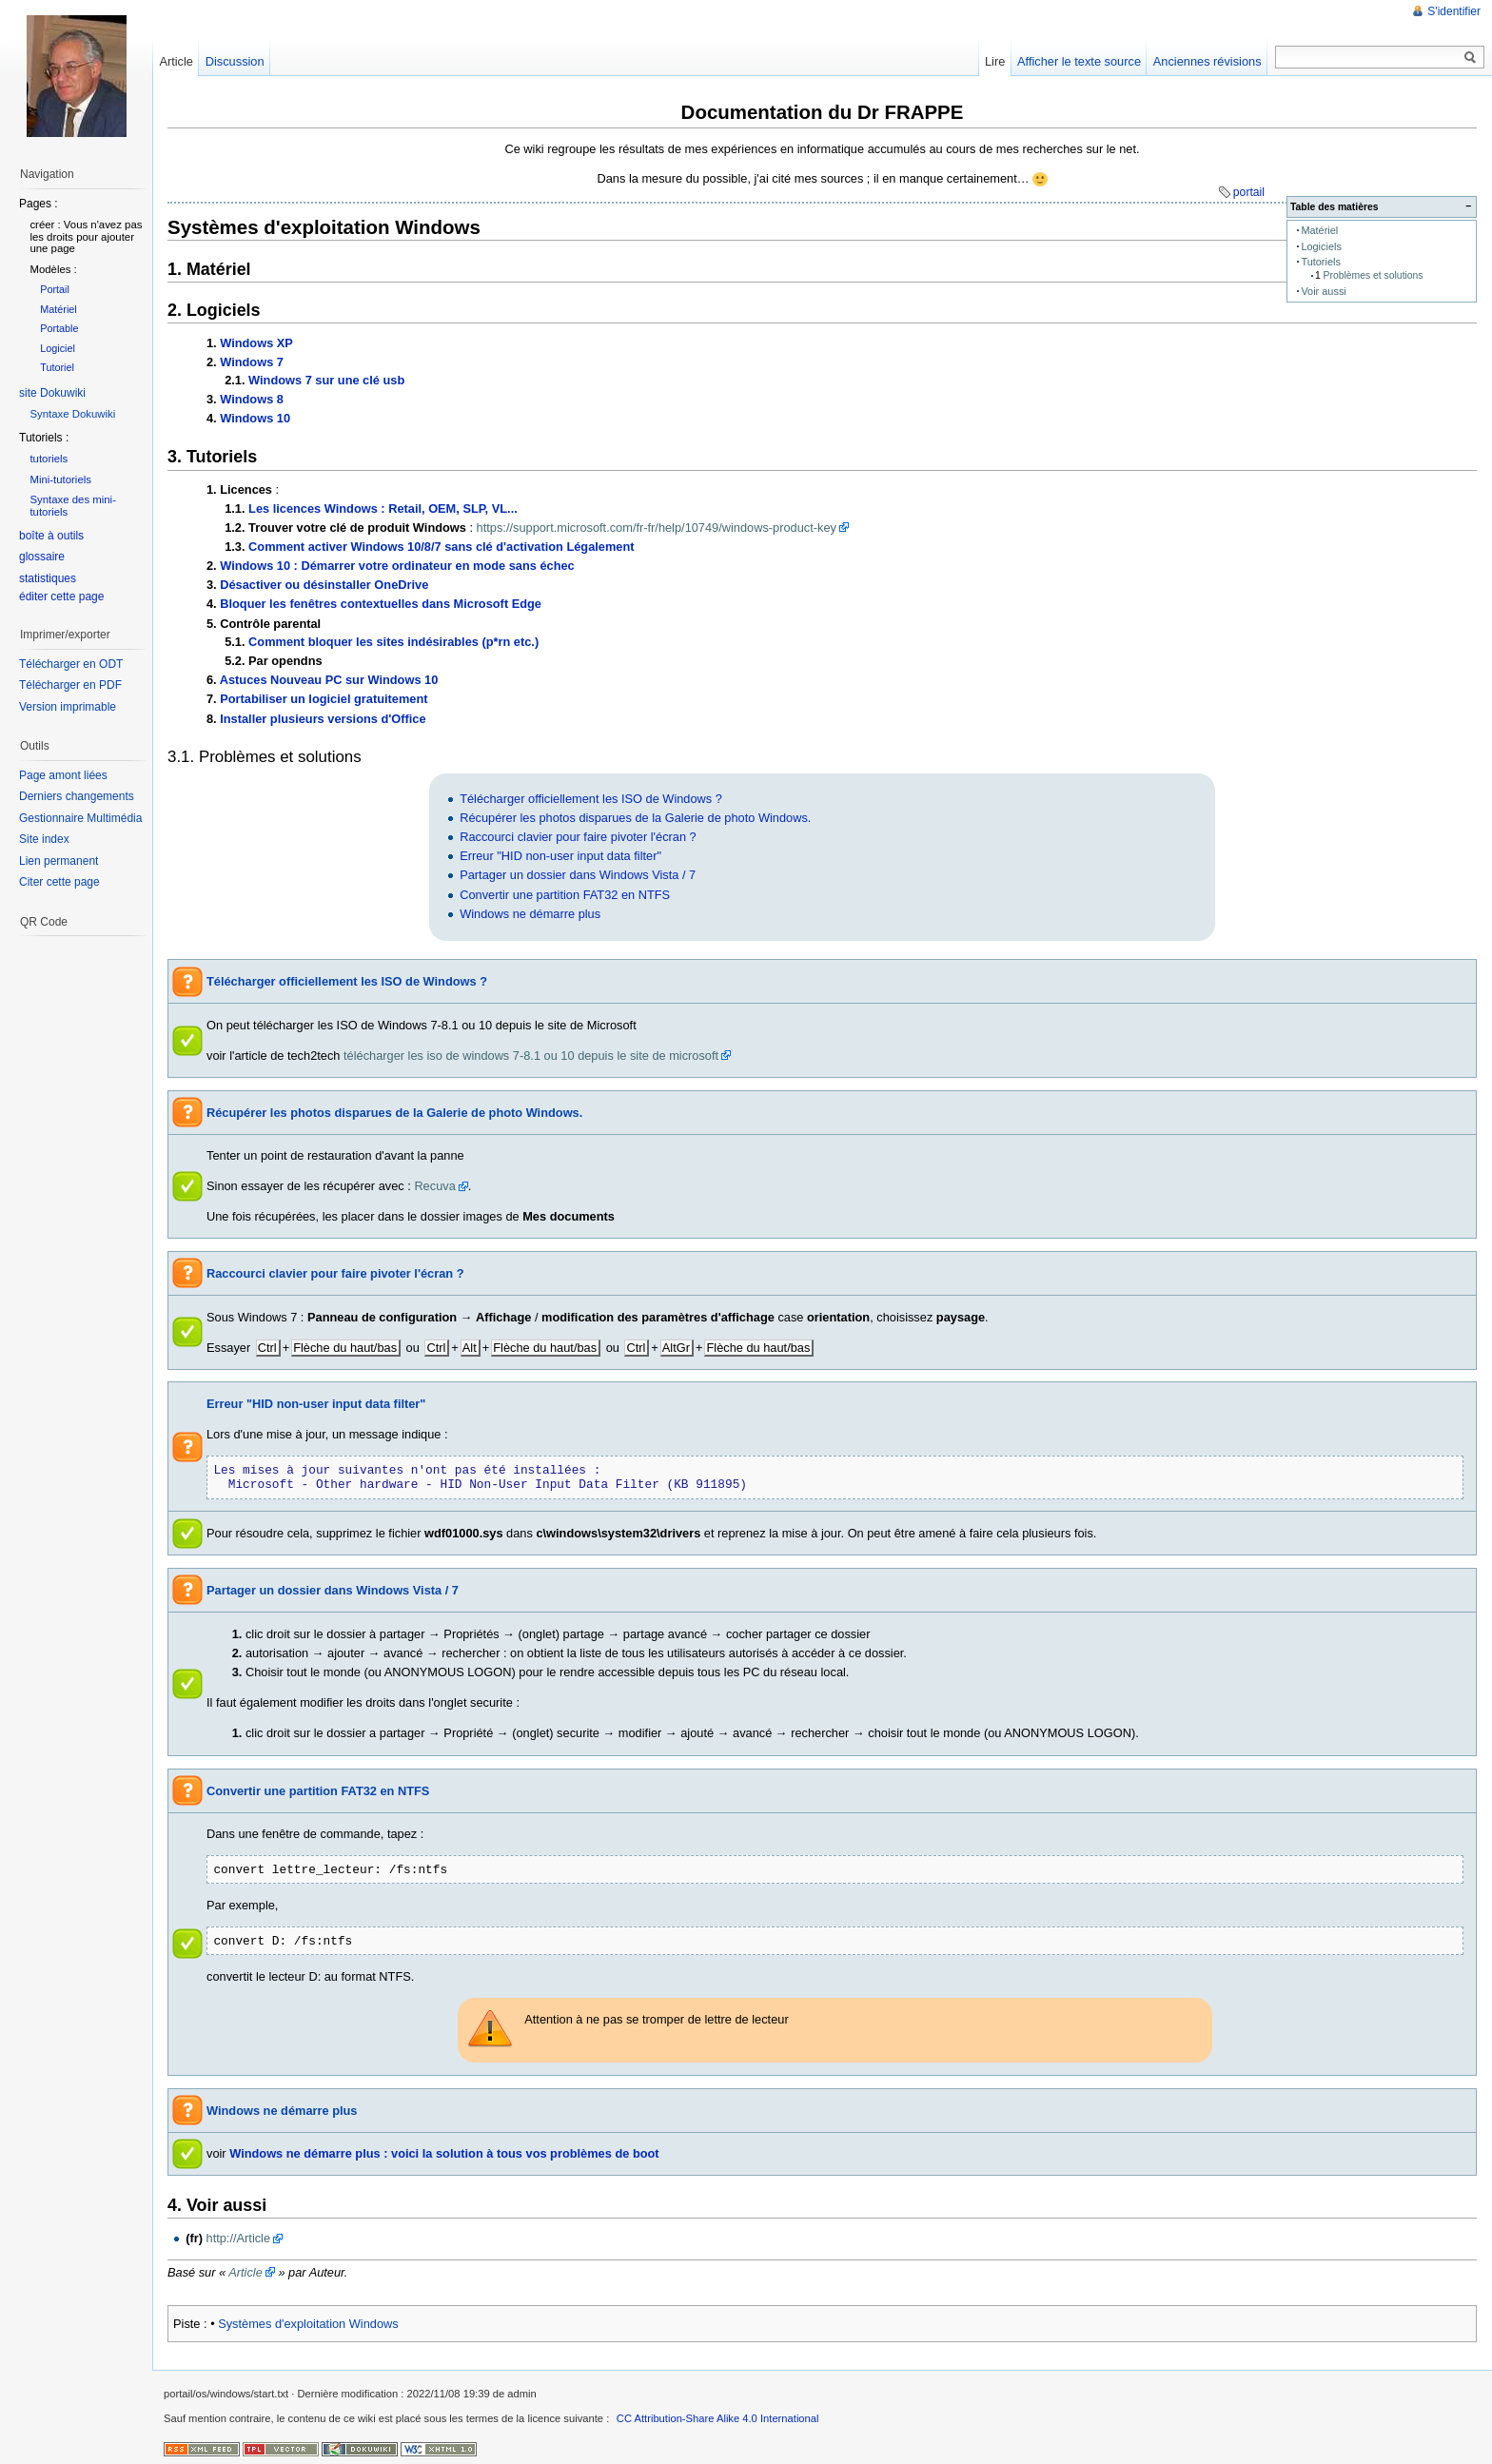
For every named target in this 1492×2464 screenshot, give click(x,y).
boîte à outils (51, 535)
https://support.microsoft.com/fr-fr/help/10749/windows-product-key (656, 527)
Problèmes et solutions (1373, 275)
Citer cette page (59, 882)
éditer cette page (61, 596)
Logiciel (57, 348)
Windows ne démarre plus (530, 914)
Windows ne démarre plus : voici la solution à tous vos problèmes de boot (443, 2153)
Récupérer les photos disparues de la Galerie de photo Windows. (635, 818)
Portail (54, 289)
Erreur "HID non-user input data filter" (560, 856)
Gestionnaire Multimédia (80, 818)
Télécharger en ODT (71, 664)
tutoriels (48, 458)
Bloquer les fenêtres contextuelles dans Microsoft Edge (380, 603)
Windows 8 (252, 399)
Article (245, 2272)
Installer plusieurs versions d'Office (322, 719)
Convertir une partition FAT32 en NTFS (565, 895)
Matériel (1319, 230)
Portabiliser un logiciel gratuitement (323, 699)
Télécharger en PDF (70, 685)
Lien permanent (58, 861)
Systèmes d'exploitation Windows (308, 2324)
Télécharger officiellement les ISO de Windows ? (591, 799)
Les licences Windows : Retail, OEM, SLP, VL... (383, 508)
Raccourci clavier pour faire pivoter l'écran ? (578, 837)
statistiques (47, 578)
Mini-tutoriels (60, 479)
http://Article (238, 2238)
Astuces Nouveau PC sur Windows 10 (329, 680)
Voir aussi (1323, 291)
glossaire (42, 556)
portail (1249, 192)
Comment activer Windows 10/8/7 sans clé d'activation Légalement (441, 546)
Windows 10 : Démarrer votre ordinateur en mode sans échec (397, 565)
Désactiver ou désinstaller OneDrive (324, 584)
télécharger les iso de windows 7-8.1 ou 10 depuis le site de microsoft (531, 1055)
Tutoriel (57, 367)
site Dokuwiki (52, 393)
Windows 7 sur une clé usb (326, 380)
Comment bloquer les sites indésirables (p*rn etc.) (393, 642)
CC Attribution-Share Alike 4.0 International (718, 2418)
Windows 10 (255, 418)
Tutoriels (1321, 261)
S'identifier (1454, 11)
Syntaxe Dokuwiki (72, 414)
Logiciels (1321, 246)
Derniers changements (76, 796)
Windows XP (256, 343)
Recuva (434, 1186)
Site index (44, 839)
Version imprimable (67, 707)
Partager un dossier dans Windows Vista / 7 (578, 875)
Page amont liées (63, 775)
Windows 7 (252, 362)
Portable (59, 328)
